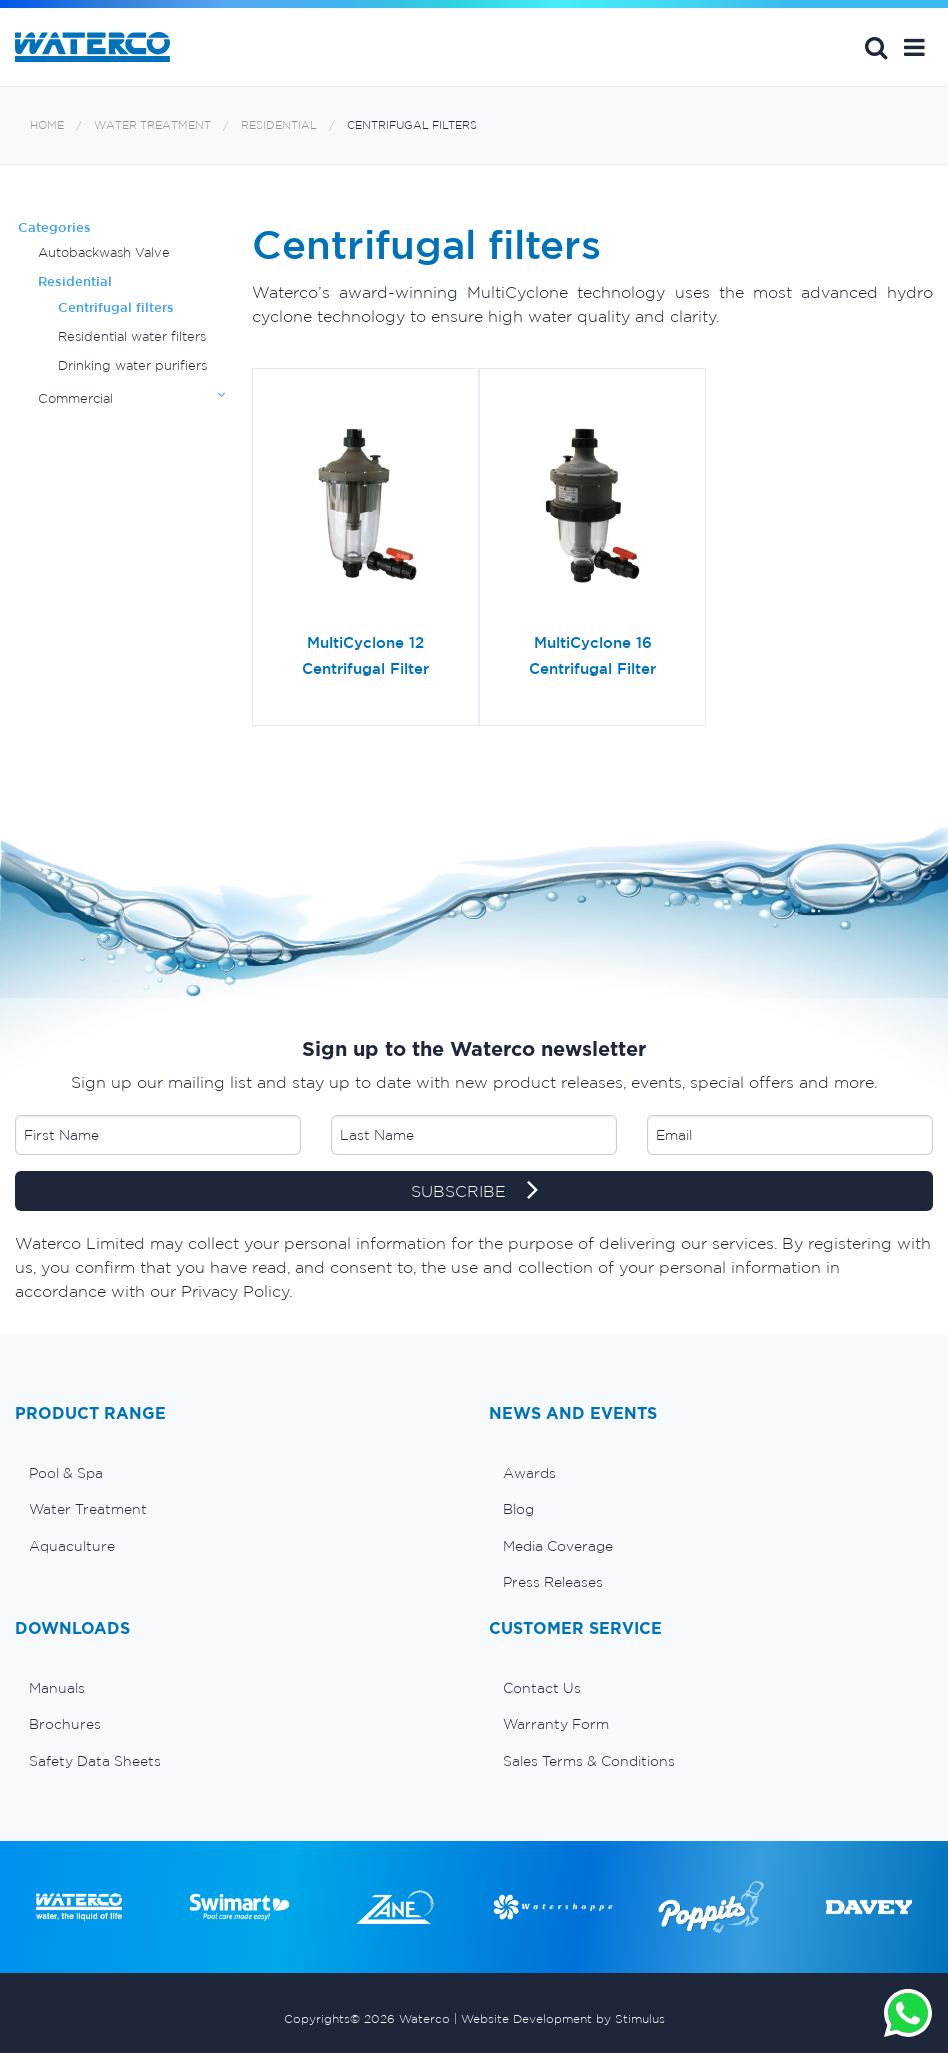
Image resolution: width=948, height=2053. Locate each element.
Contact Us (542, 1688)
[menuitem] (237, 1473)
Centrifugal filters (412, 125)
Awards (529, 1473)
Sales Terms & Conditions (589, 1761)
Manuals (57, 1688)
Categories (54, 227)
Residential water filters (132, 336)
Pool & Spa (66, 1473)
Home (47, 125)
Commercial (75, 398)
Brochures (65, 1724)
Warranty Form (556, 1724)
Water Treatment (152, 125)
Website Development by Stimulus (563, 2018)
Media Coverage (558, 1546)
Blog (518, 1509)
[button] (914, 47)
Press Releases (553, 1582)
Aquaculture (72, 1546)
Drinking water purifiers (132, 365)
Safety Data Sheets (95, 1761)
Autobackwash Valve (104, 252)
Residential (279, 125)
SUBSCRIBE (474, 1192)
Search (876, 47)
